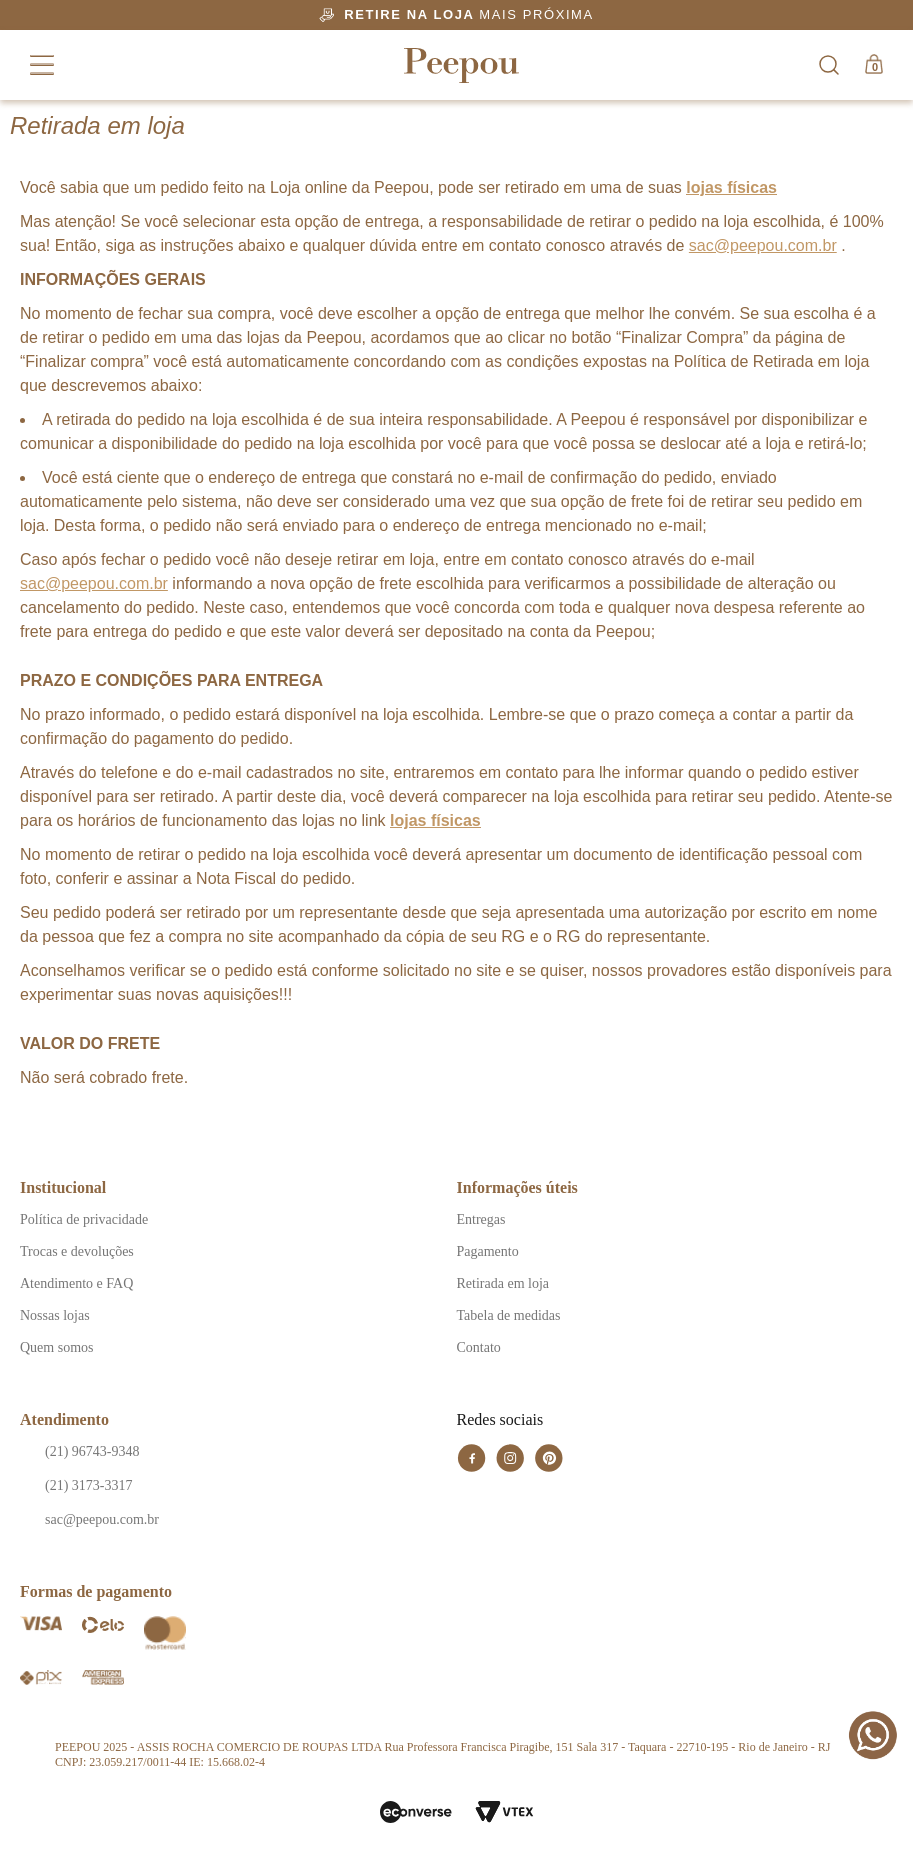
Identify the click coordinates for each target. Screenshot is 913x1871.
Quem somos (57, 1347)
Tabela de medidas (509, 1315)
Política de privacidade (84, 1219)
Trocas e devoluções (77, 1251)
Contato (479, 1347)
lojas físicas (731, 187)
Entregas (481, 1219)
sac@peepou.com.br (763, 245)
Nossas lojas (55, 1315)
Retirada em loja (503, 1283)
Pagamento (488, 1251)
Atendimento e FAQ (76, 1283)
